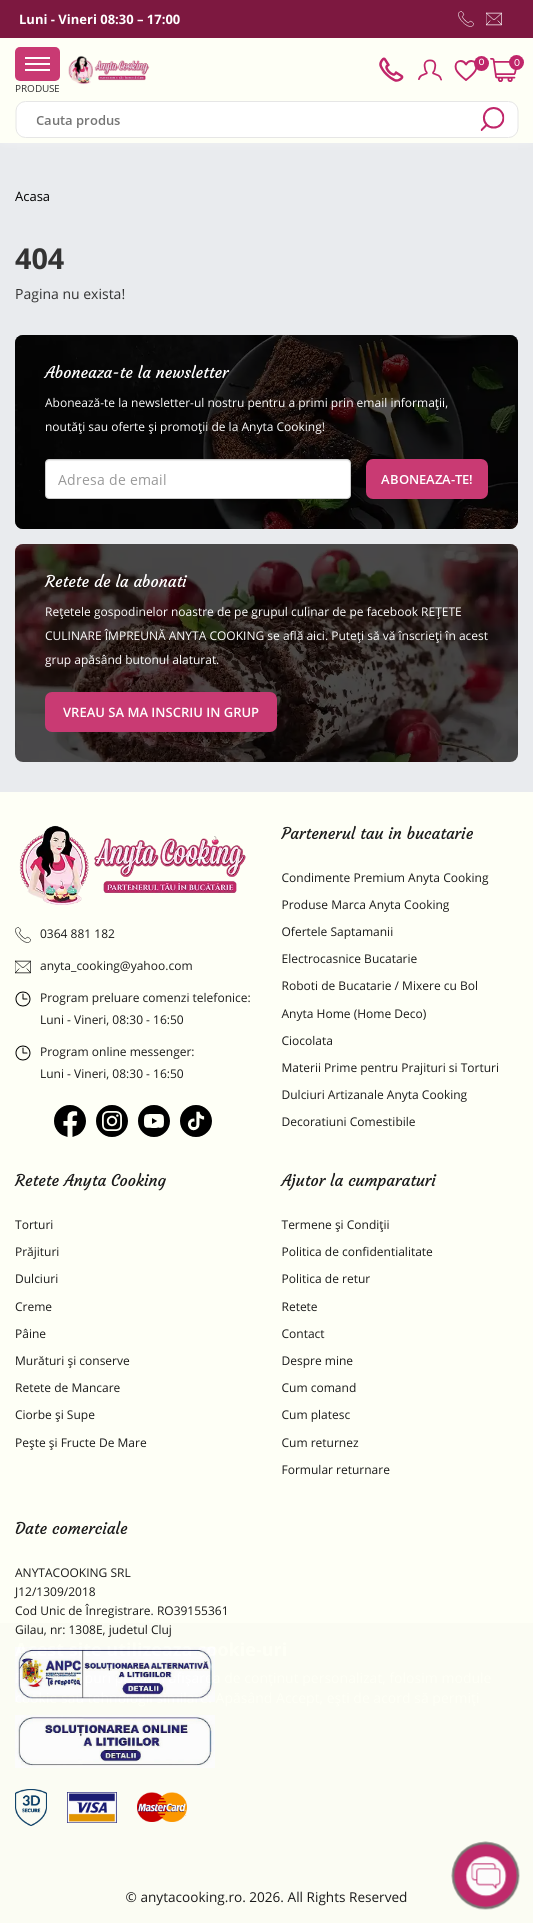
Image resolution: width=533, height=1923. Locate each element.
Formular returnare (336, 1469)
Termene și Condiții (336, 1224)
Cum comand (319, 1387)
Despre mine (318, 1360)
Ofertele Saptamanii (338, 931)
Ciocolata (307, 1040)
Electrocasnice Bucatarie (350, 958)
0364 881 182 (65, 934)
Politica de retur (326, 1278)
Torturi (34, 1224)
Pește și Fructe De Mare (81, 1442)
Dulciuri (36, 1278)
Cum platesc (316, 1414)
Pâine (30, 1333)
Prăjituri (37, 1251)
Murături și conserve (72, 1360)
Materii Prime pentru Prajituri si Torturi (391, 1067)
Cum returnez (320, 1442)
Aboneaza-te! (427, 479)
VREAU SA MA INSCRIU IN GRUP (161, 712)
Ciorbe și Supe (55, 1414)
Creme (33, 1306)
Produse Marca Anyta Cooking (366, 904)
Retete (300, 1306)
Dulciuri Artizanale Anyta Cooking (375, 1094)
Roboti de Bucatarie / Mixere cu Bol (380, 985)
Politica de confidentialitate (357, 1251)
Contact (303, 1333)
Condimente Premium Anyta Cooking (385, 877)
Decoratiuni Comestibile (349, 1121)
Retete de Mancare (67, 1387)
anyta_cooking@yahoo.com (104, 966)
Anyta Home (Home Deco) (354, 1013)
